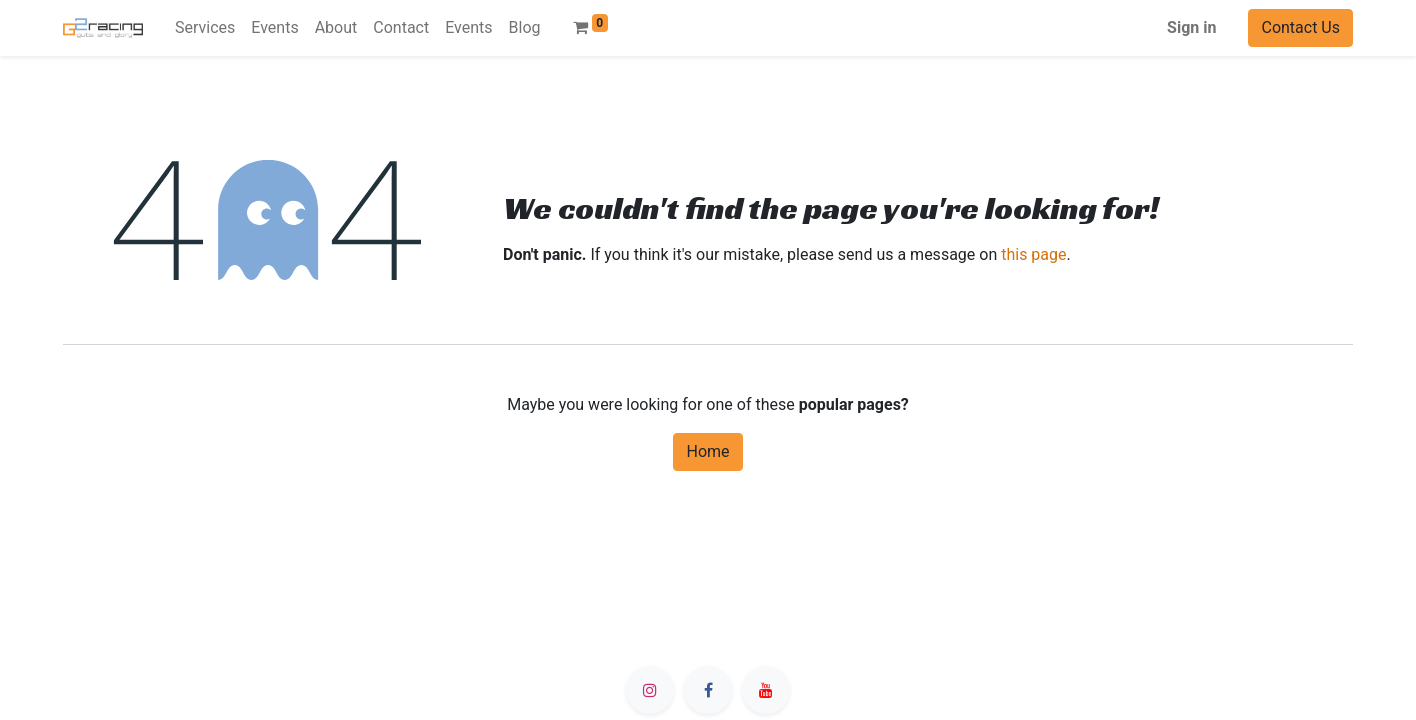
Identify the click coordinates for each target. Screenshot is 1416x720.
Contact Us (1300, 27)
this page (1033, 254)
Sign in (1191, 27)
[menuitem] (205, 28)
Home (707, 451)
